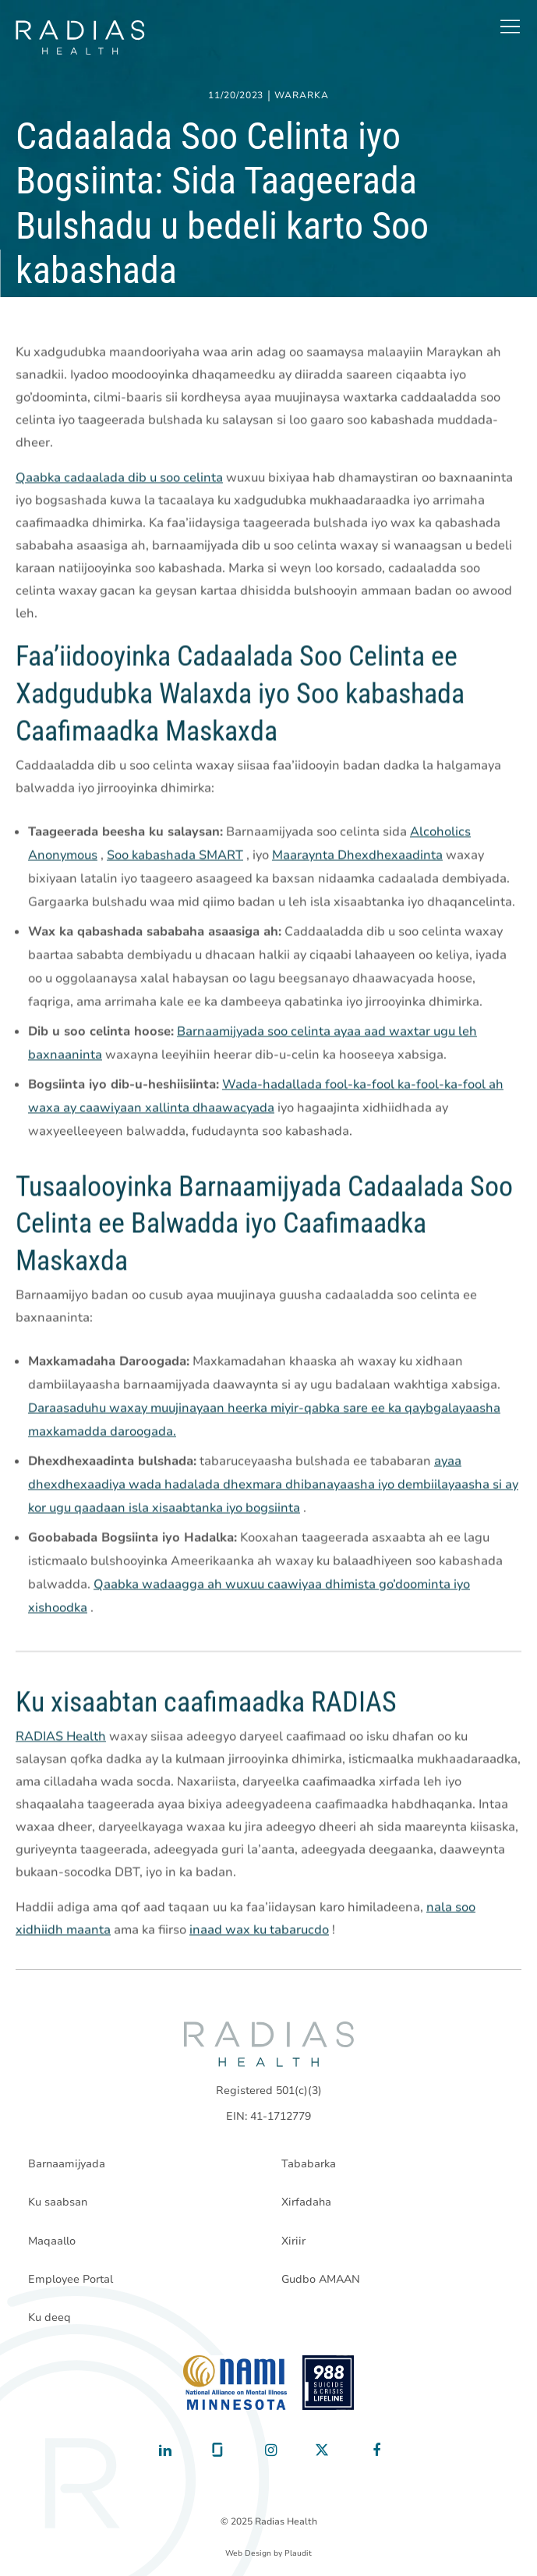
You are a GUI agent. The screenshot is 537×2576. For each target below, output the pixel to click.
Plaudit (298, 2553)
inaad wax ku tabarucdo (259, 1930)
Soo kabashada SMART (175, 855)
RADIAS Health (61, 1736)
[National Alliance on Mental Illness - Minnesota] (235, 2382)
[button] (509, 26)
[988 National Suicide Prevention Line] (328, 2382)
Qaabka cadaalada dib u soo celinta (119, 478)
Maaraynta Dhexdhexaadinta (357, 855)
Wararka (301, 95)
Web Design (248, 2553)
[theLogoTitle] (80, 37)
